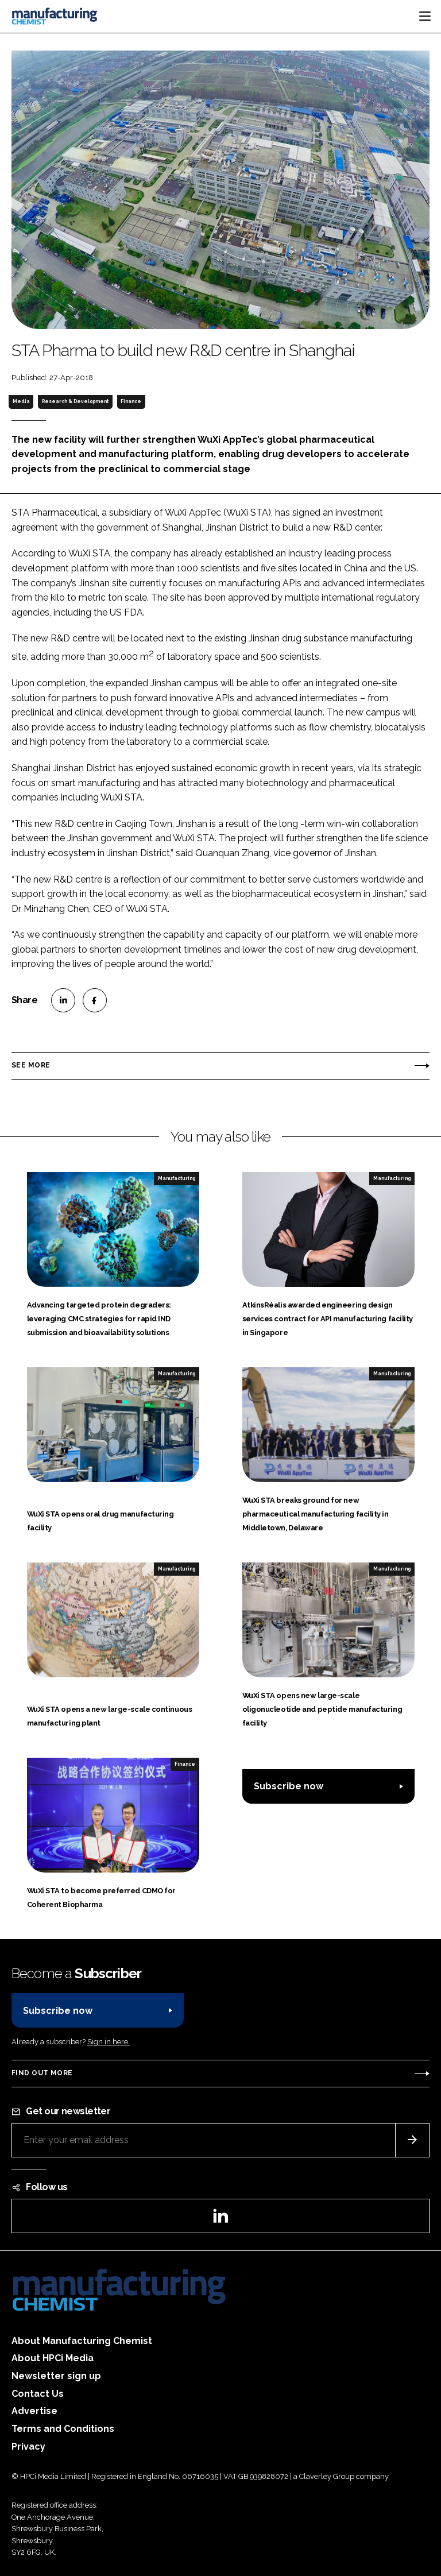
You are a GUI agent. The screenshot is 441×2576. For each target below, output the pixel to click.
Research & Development (75, 401)
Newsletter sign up (56, 2375)
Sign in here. (108, 2041)
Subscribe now (288, 1786)
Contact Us (37, 2393)
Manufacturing (176, 1178)
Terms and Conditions (62, 2428)
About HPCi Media (52, 2358)
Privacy (28, 2446)
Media (21, 401)
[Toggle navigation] (425, 16)
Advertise (34, 2410)
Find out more (41, 2073)
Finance (131, 401)
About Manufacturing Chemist (81, 2340)
